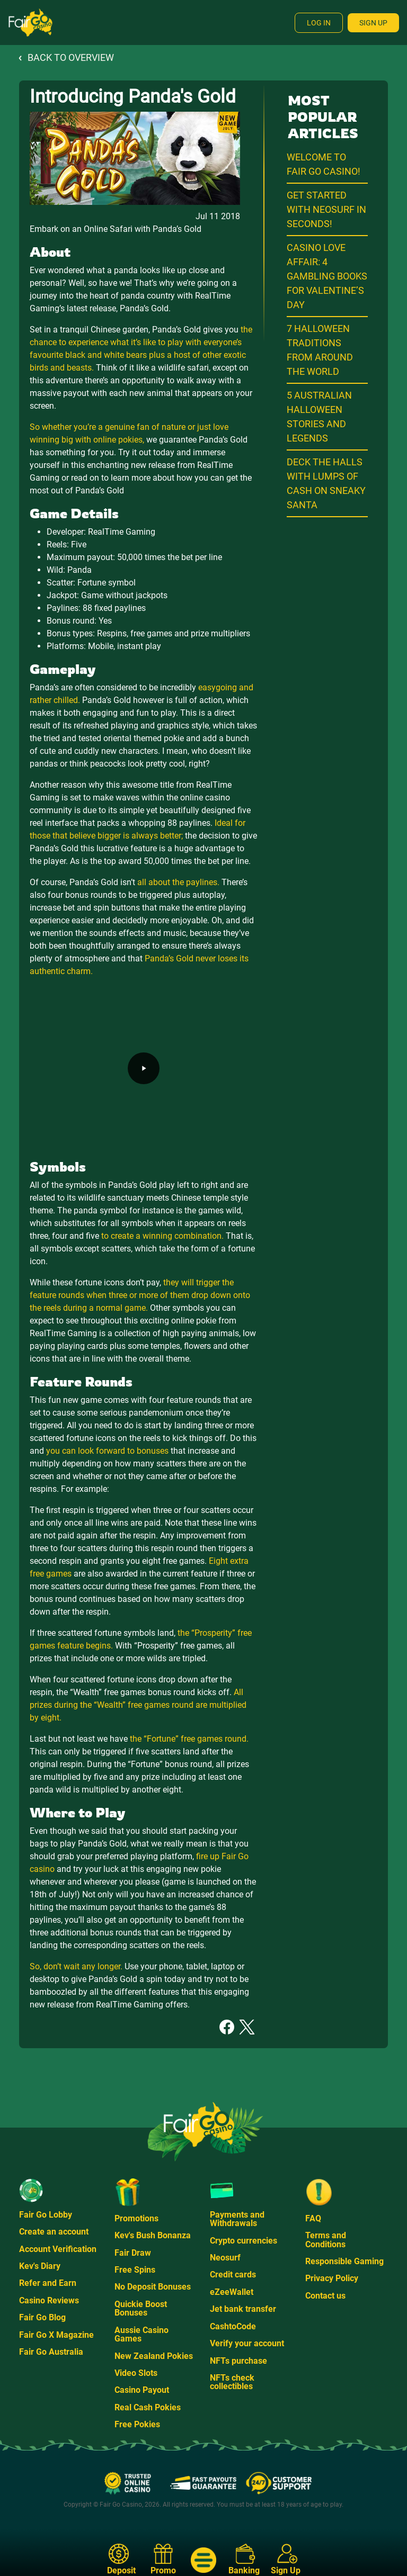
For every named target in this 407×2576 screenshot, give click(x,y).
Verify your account (247, 2343)
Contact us (325, 2296)
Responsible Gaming (344, 2261)
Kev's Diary (39, 2266)
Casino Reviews (49, 2300)
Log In (319, 23)
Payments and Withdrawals (237, 2219)
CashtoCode (233, 2326)
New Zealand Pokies (153, 2356)
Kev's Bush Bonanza (152, 2235)
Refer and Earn (47, 2283)
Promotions (136, 2218)
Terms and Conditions (325, 2239)
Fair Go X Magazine (56, 2335)
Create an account (54, 2232)
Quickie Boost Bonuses (140, 2308)
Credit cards (233, 2274)
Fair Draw (132, 2253)
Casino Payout (141, 2390)
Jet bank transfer (243, 2309)
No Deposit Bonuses (152, 2287)
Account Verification (57, 2249)
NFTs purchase (238, 2361)
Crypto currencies (243, 2241)
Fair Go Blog (42, 2317)
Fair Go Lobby (45, 2215)
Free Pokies (137, 2424)
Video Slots (135, 2373)
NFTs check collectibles (232, 2382)
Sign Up (373, 23)
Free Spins (134, 2270)
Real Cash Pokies (147, 2407)
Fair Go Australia (51, 2352)
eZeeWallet (231, 2292)
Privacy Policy (331, 2278)
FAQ (313, 2218)
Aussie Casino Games (141, 2334)
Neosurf (225, 2258)
